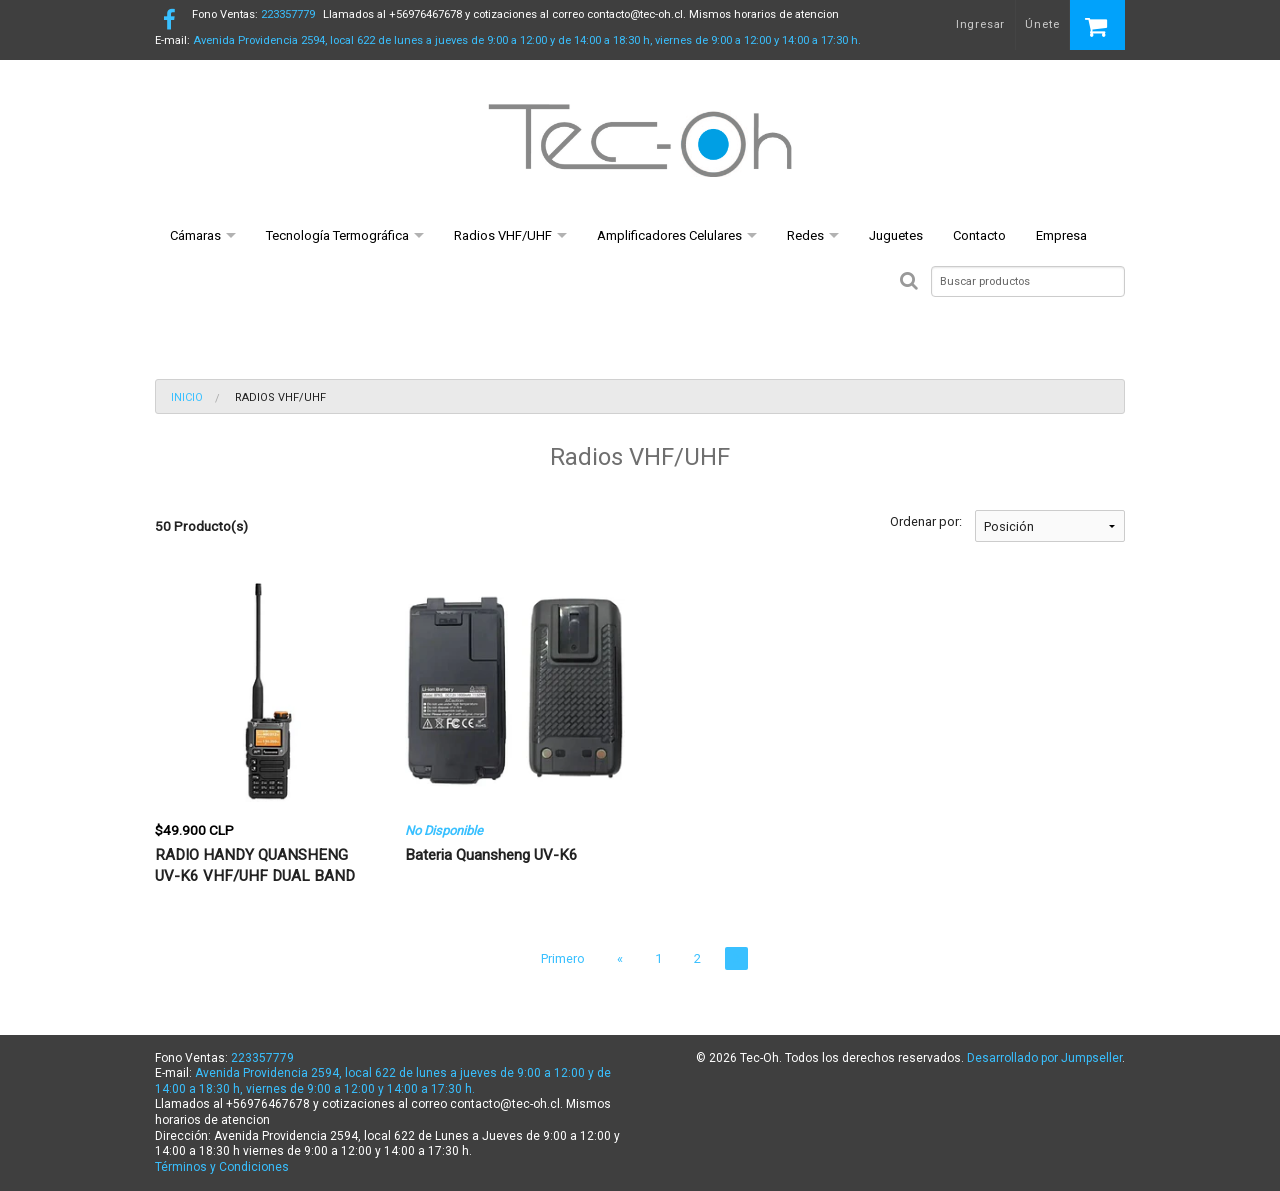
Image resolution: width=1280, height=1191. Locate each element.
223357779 (253, 14)
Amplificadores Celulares (669, 235)
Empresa (1061, 235)
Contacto (979, 235)
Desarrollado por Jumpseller (1044, 1058)
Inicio (187, 397)
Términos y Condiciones (222, 1167)
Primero (563, 958)
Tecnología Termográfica (337, 235)
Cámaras (195, 235)
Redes (805, 235)
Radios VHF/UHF (503, 235)
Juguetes (896, 235)
